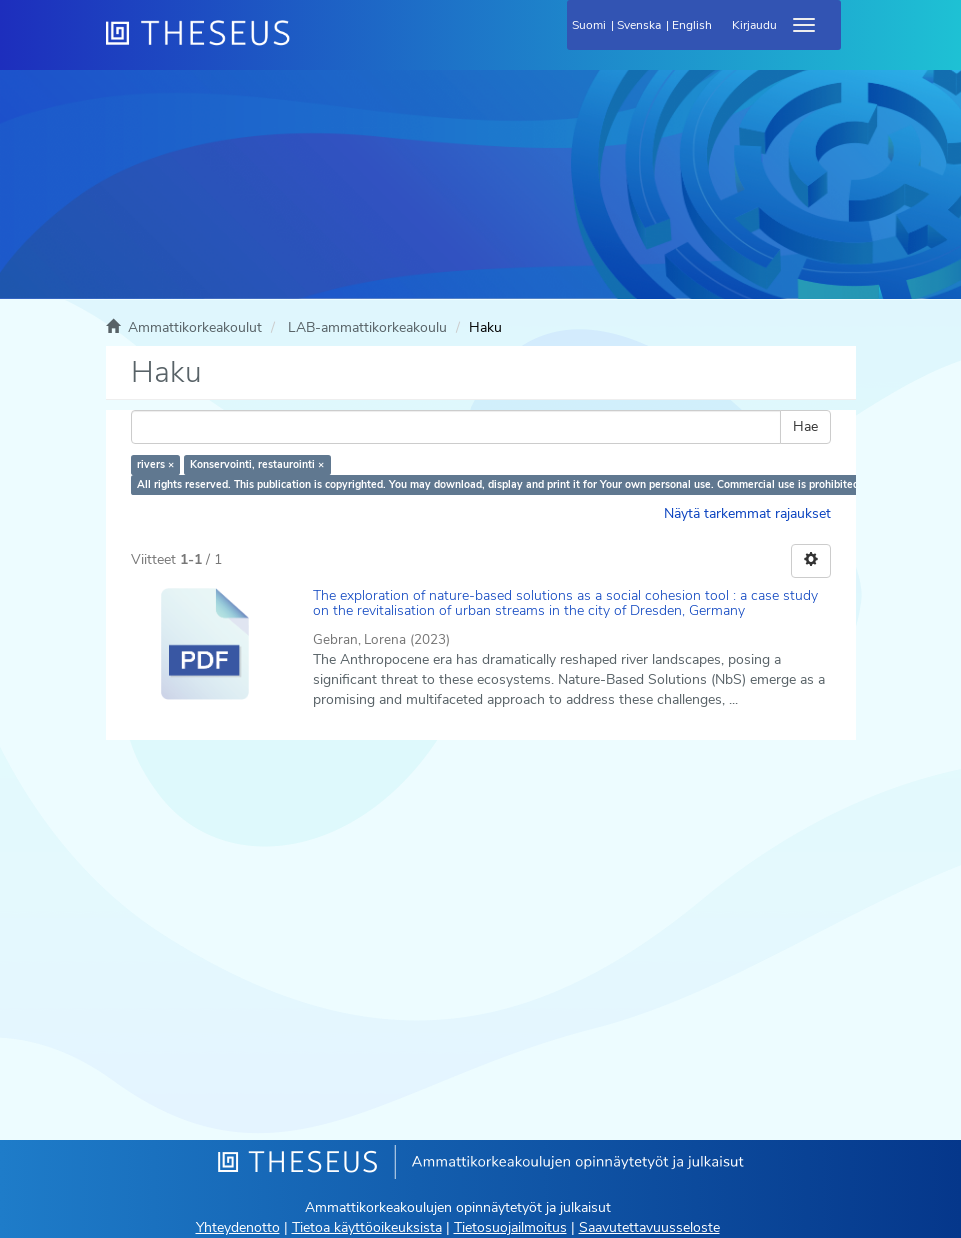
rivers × (155, 464)
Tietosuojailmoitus (510, 1227)
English (692, 25)
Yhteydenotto (238, 1227)
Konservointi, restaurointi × (257, 464)
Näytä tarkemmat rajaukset (747, 513)
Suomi (589, 25)
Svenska (639, 25)
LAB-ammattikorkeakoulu (367, 327)
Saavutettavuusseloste (649, 1227)
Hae (805, 426)
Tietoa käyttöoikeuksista (367, 1227)
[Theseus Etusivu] (306, 45)
